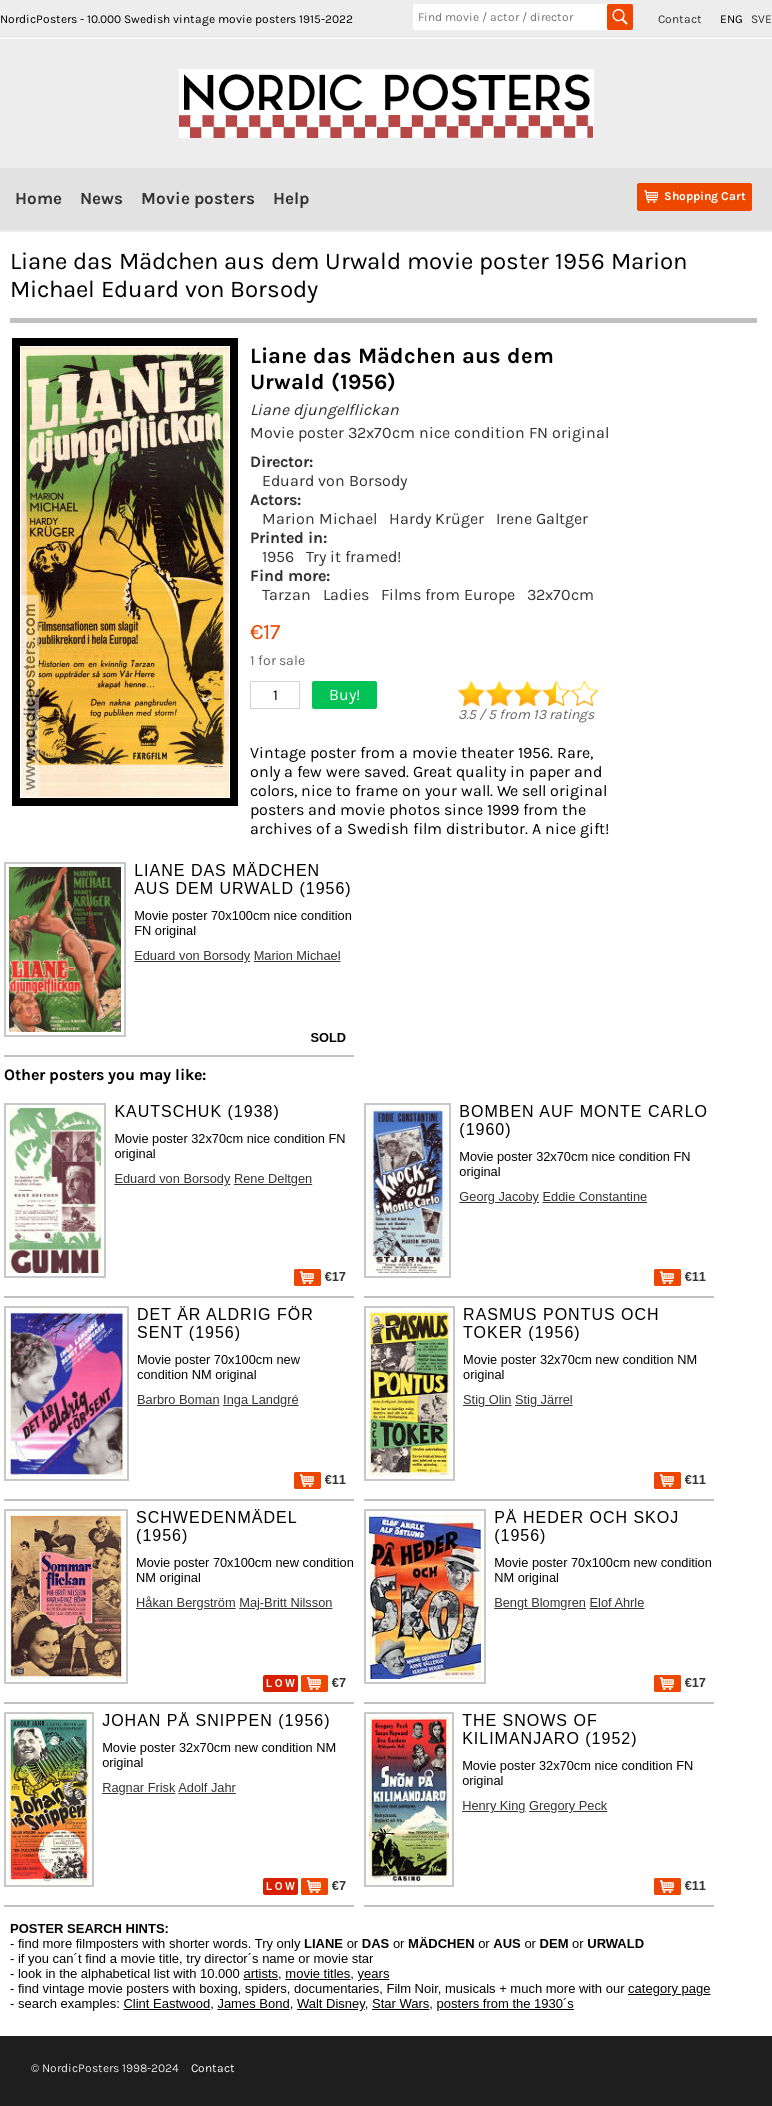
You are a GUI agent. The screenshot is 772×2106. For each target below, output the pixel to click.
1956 (278, 556)
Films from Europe (448, 594)
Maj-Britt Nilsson (285, 1602)
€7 (323, 1682)
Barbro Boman (178, 1399)
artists (260, 1973)
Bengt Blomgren (540, 1602)
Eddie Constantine (595, 1196)
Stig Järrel (544, 1399)
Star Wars (400, 2003)
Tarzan (286, 594)
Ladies (346, 594)
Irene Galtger (542, 518)
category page (669, 1988)
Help (291, 198)
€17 (320, 1276)
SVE (761, 19)
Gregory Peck (568, 1805)
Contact (680, 19)
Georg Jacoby (499, 1196)
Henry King (493, 1805)
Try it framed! (353, 556)
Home (38, 198)
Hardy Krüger (436, 518)
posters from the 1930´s (505, 2003)
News (101, 198)
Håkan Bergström (186, 1602)
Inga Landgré (260, 1399)
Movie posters (198, 198)
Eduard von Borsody (334, 480)
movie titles (317, 1973)
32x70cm (560, 594)
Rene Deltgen (273, 1178)
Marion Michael (319, 518)
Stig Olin (487, 1399)
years (374, 1973)
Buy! (344, 694)
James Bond (253, 2003)
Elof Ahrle (617, 1602)
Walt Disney (331, 2003)
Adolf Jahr (207, 1787)
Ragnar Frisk (138, 1787)
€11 (680, 1276)
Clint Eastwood (166, 2003)
